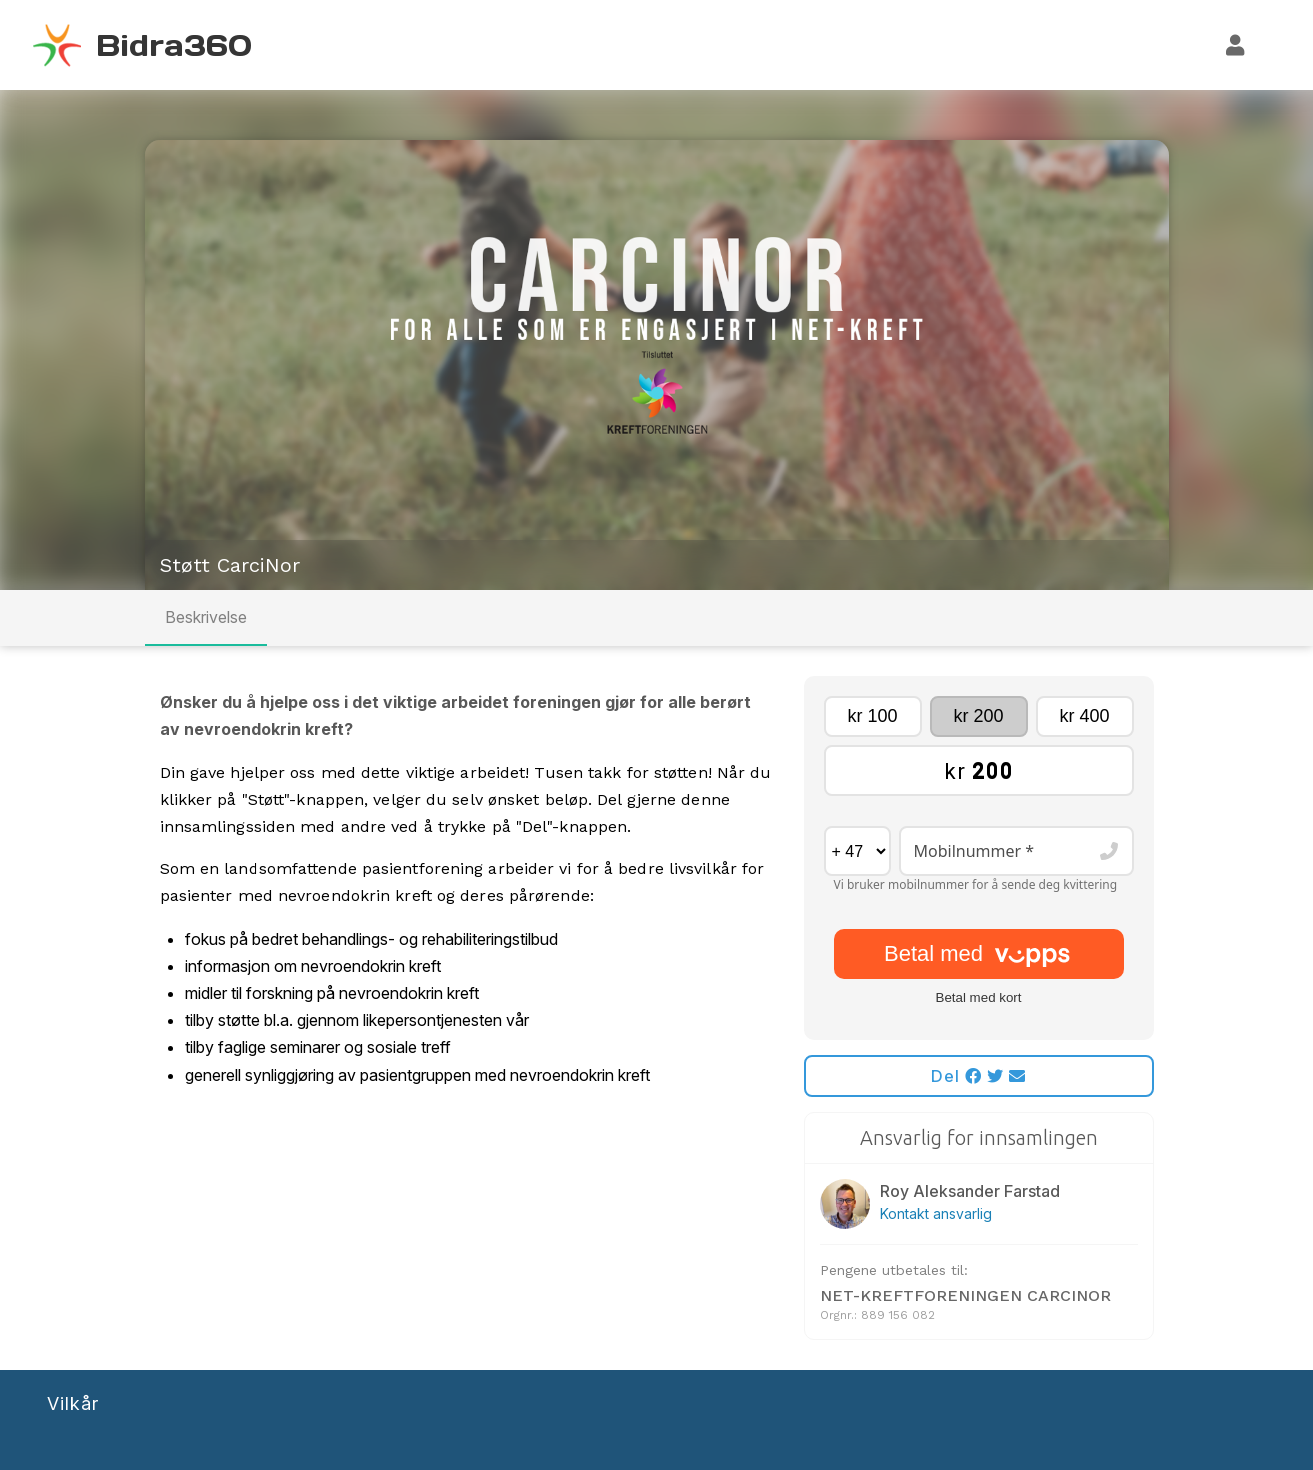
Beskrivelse (206, 617)
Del (978, 1076)
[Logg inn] (1236, 45)
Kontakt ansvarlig (936, 1213)
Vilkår (73, 1403)
